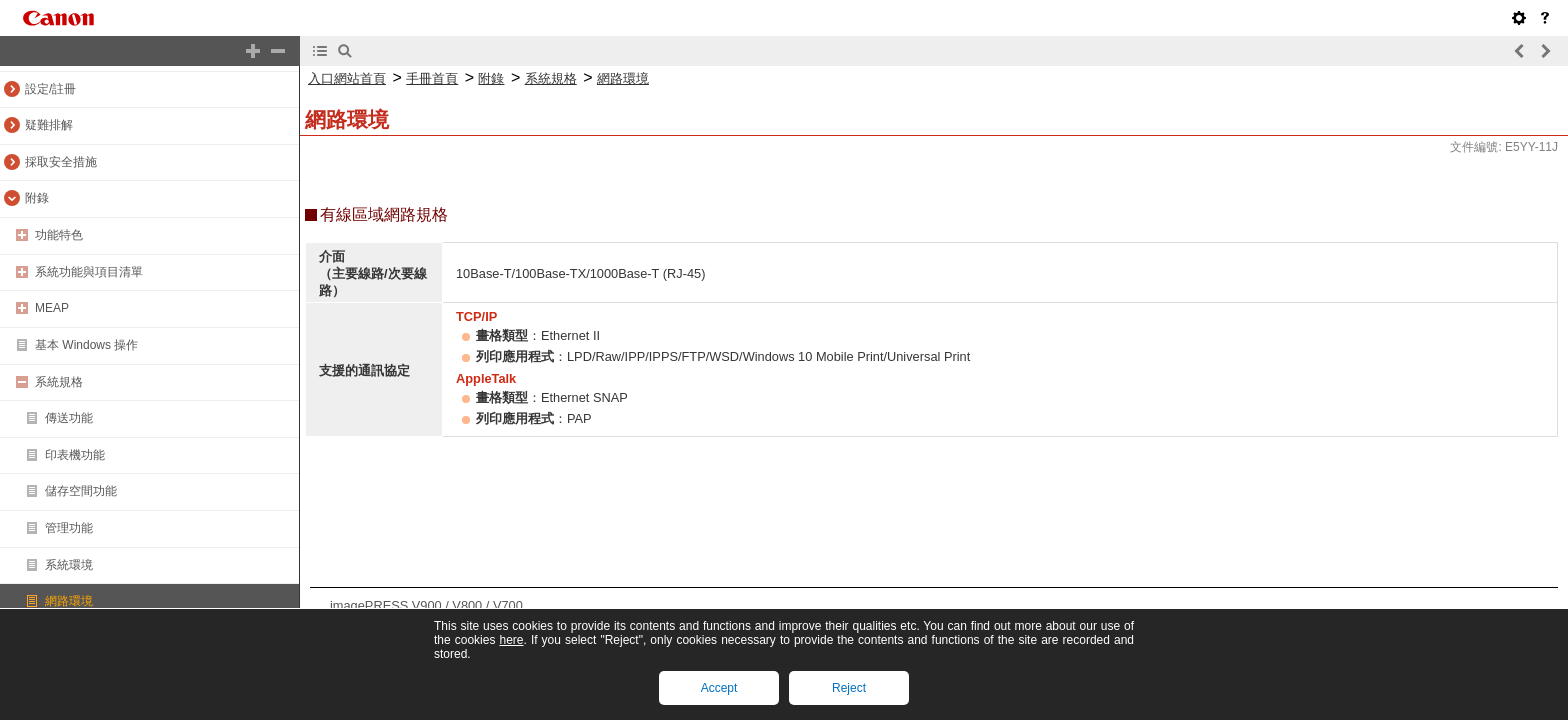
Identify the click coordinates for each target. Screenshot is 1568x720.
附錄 (37, 198)
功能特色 (59, 235)
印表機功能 (75, 455)
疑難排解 (49, 125)
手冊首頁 (432, 78)
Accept (719, 688)
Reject (849, 688)
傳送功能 (69, 418)
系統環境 (69, 565)
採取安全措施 (61, 162)
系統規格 (59, 382)
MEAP (52, 308)
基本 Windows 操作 (86, 345)
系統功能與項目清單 (89, 272)
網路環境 (69, 601)
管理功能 (69, 528)
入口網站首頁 (347, 78)
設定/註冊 (50, 89)
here (511, 640)
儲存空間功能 (81, 491)
